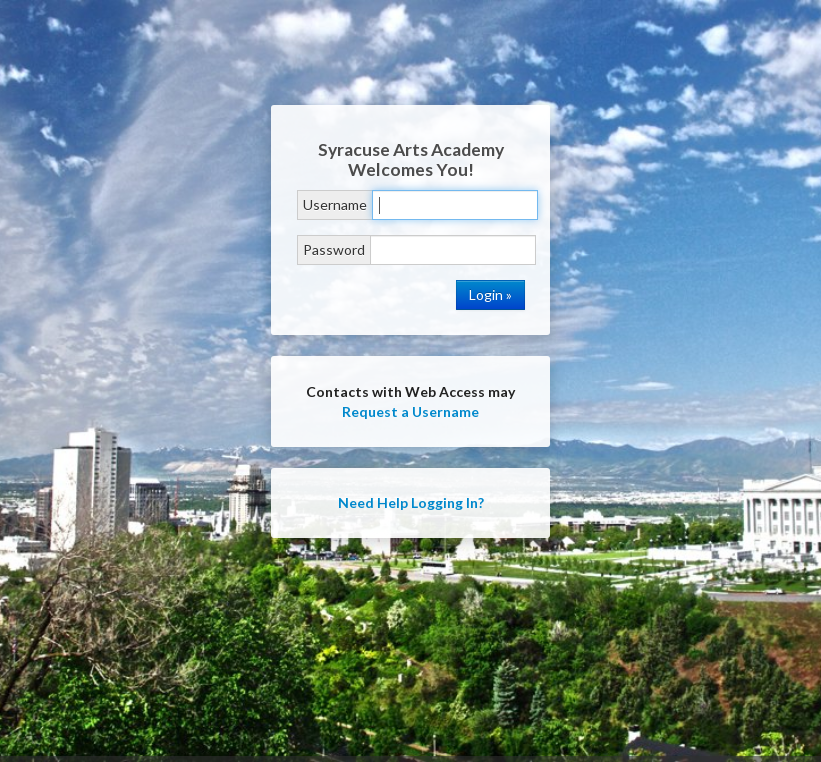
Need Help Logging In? (411, 502)
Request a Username (410, 411)
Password (334, 249)
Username (335, 204)
